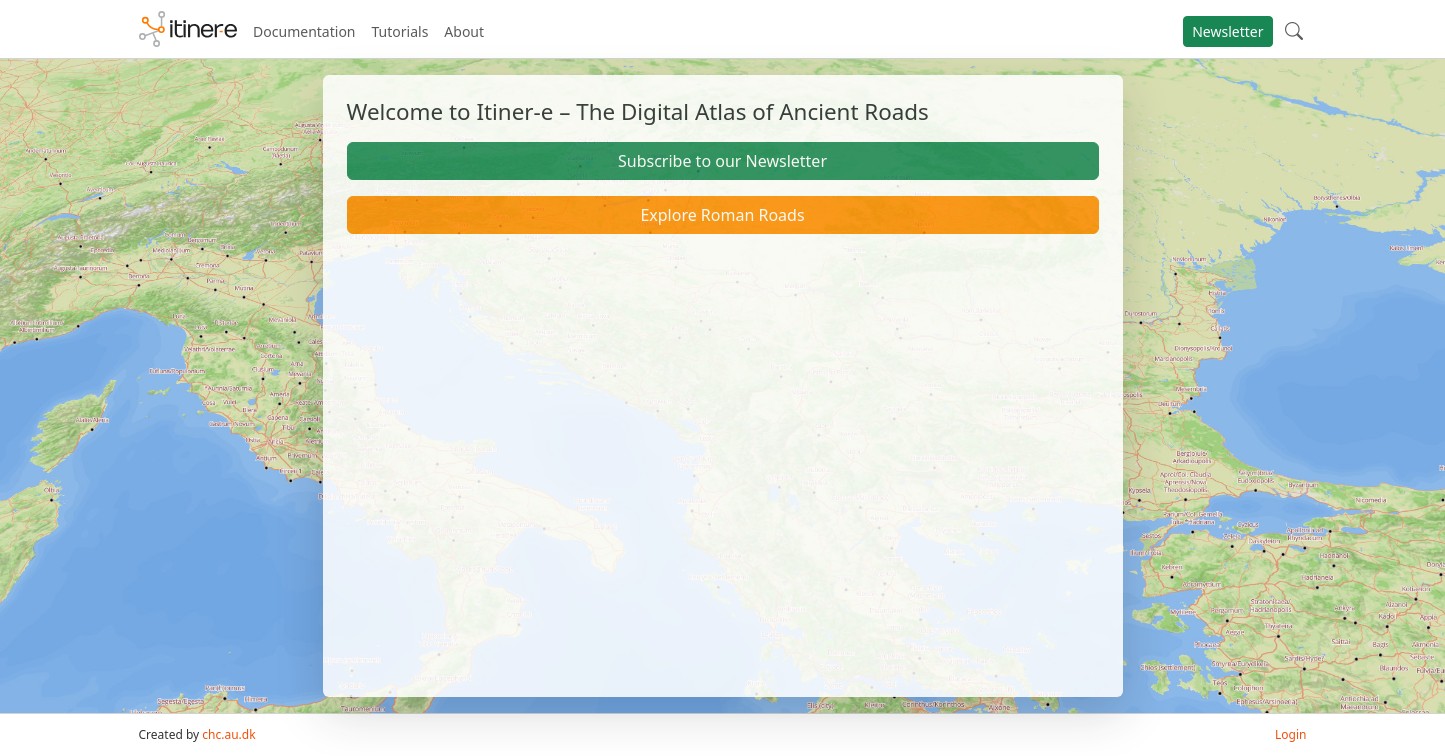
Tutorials (400, 31)
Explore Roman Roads (722, 215)
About (464, 31)
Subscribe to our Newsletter (722, 161)
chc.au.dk (228, 734)
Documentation (304, 31)
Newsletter (1227, 31)
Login (1290, 734)
